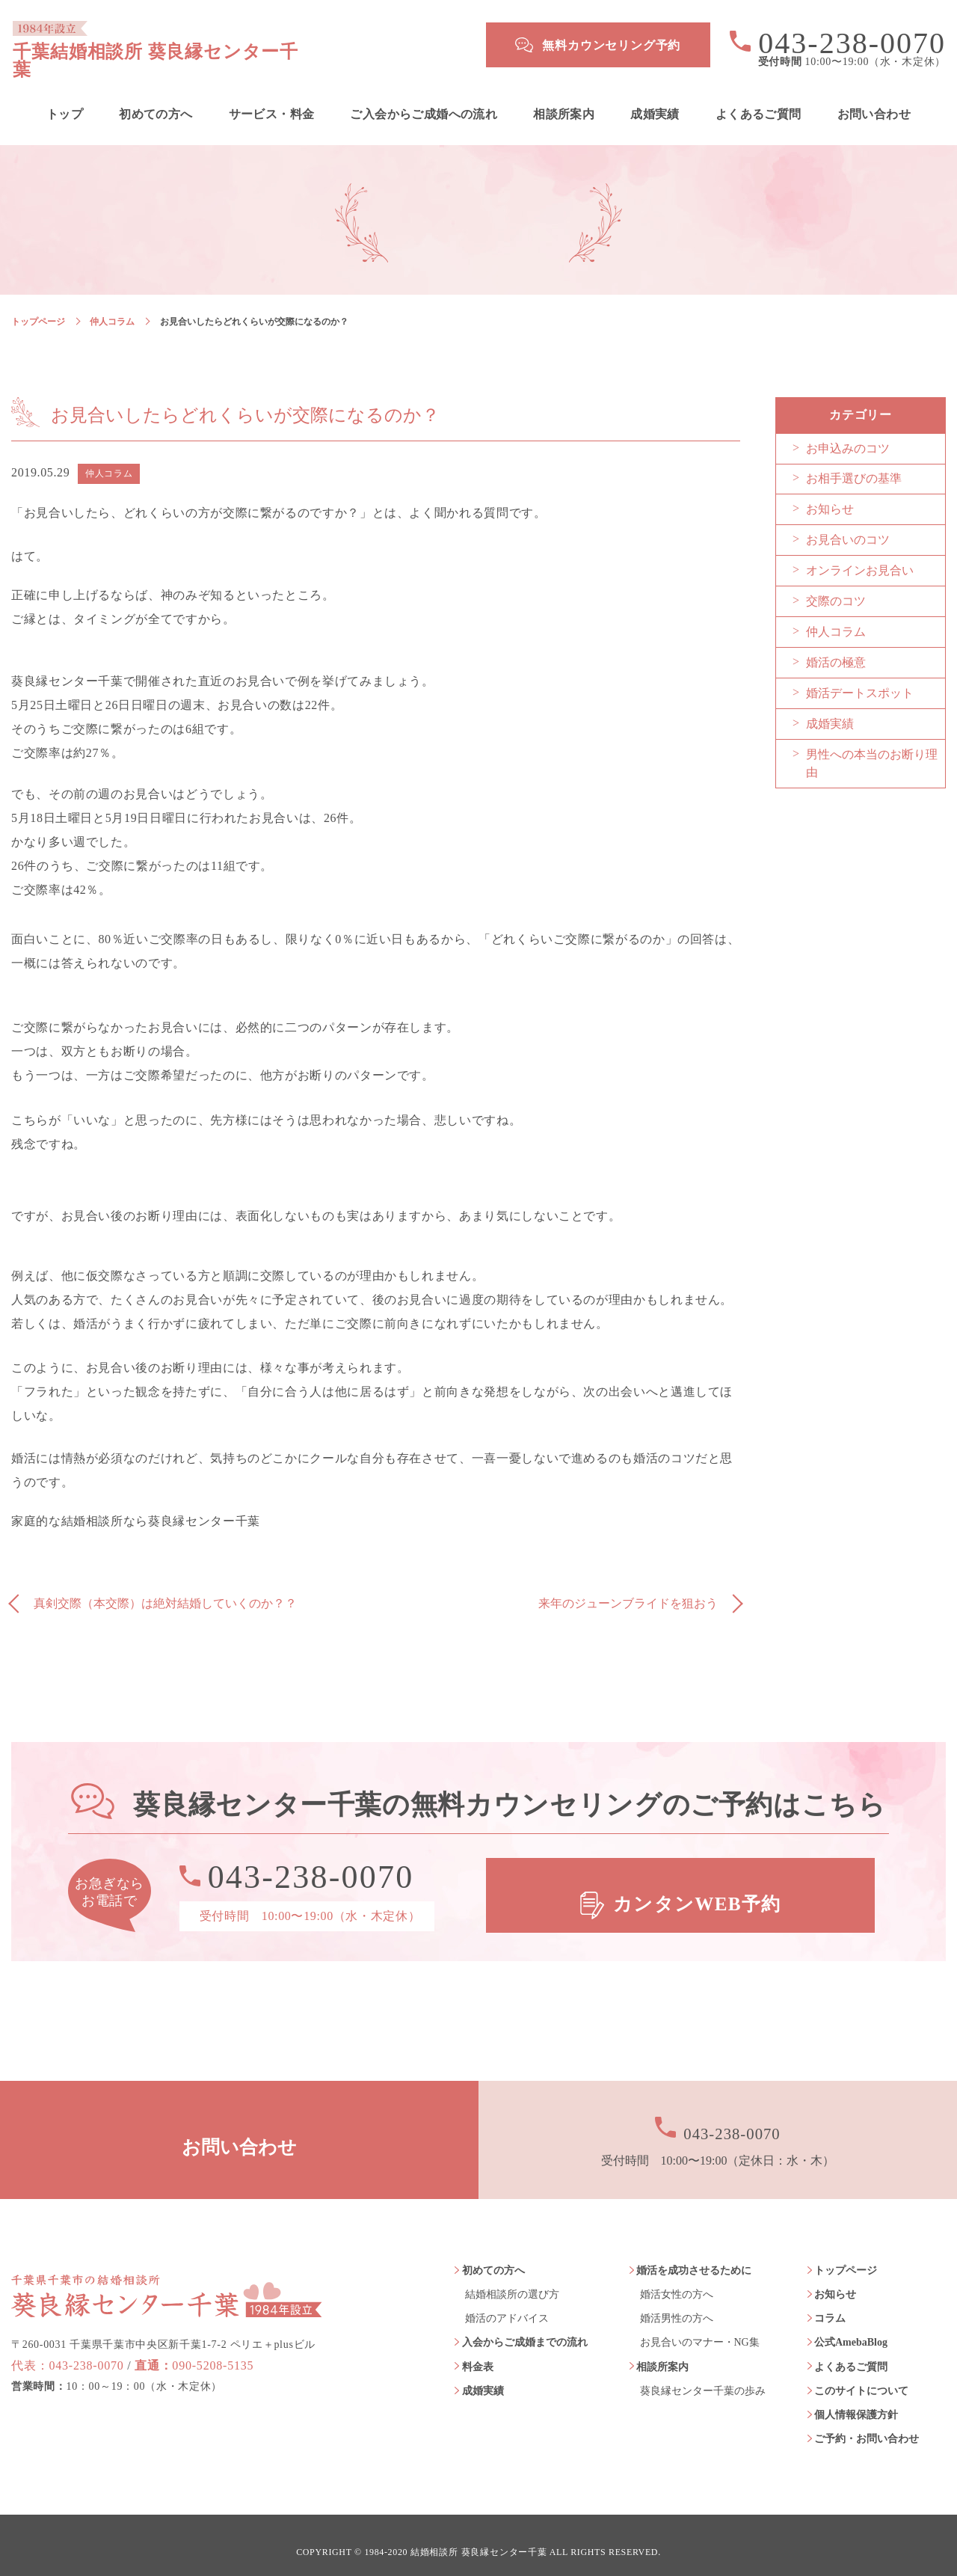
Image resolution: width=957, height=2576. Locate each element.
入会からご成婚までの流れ (525, 2328)
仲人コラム (112, 307)
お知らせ (830, 495)
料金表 (477, 2352)
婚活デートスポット (860, 679)
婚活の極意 (836, 649)
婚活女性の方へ (676, 2281)
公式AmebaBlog (850, 2328)
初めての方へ (155, 100)
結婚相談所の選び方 (512, 2281)
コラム (830, 2304)
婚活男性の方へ (676, 2304)
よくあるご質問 (758, 100)
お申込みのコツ (848, 435)
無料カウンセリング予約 (611, 45)
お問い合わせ (874, 100)
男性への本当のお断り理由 (872, 750)
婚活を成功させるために (693, 2256)
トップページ (38, 307)
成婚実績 (655, 100)
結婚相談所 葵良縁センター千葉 (479, 2539)
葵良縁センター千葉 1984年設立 (166, 2266)
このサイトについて (861, 2376)
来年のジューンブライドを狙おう (628, 1589)
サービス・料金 (272, 100)
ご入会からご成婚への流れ (423, 100)
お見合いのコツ (848, 526)
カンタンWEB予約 (699, 1881)
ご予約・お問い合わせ (866, 2425)
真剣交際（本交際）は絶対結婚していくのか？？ (165, 1589)
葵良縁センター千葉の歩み (703, 2376)
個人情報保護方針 (856, 2401)
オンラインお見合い (860, 557)
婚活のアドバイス (507, 2304)
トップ (64, 100)
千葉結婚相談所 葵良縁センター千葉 (229, 44)
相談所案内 (563, 100)
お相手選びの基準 (854, 465)
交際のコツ (836, 587)
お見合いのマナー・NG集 (700, 2328)
